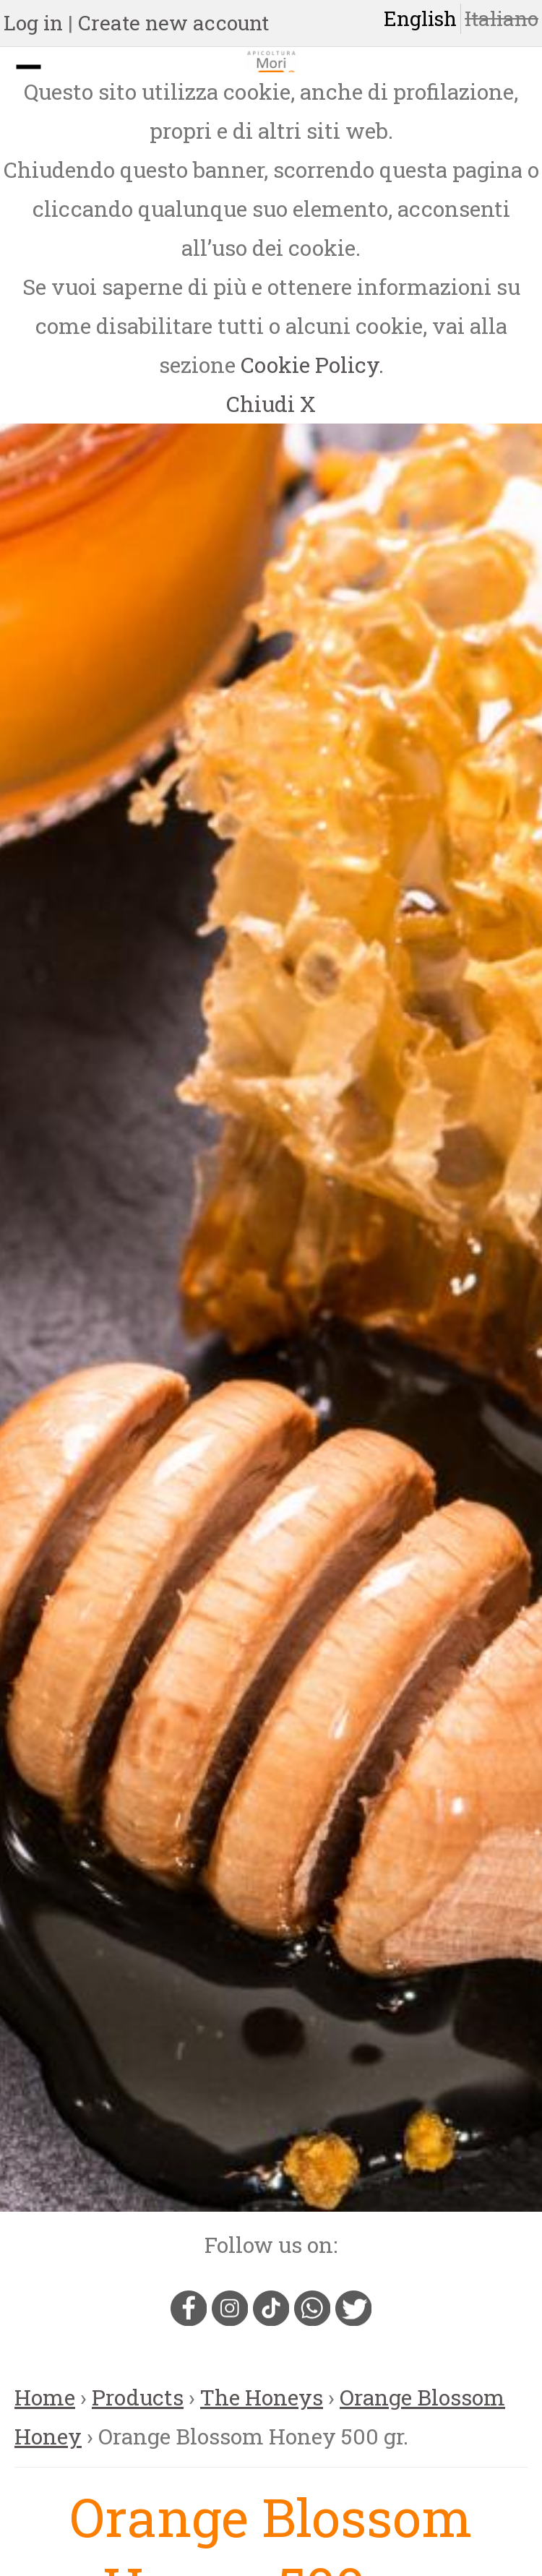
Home (44, 2397)
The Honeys (261, 2397)
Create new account (173, 22)
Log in (33, 22)
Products (138, 2397)
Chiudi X (271, 404)
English (420, 18)
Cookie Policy (310, 365)
